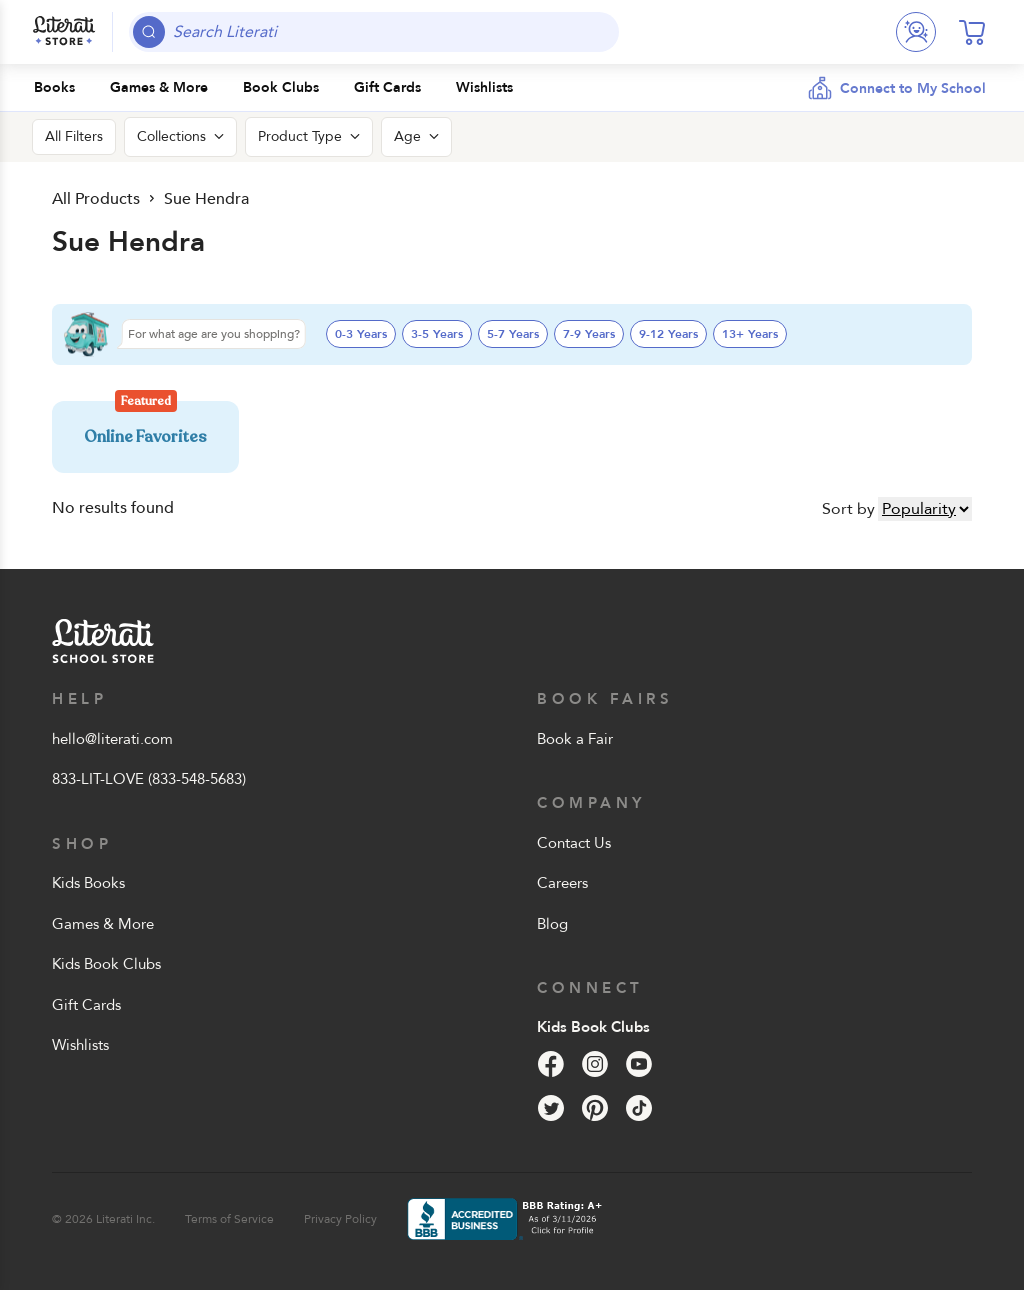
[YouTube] (639, 1064)
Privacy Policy (340, 1219)
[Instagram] (595, 1064)
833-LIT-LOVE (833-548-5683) (149, 779)
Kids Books (88, 883)
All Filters (74, 136)
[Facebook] (551, 1064)
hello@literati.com (112, 739)
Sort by (848, 509)
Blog (552, 924)
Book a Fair (575, 739)
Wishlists (80, 1045)
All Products (96, 199)
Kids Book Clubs (106, 964)
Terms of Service (229, 1219)
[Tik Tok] (639, 1108)
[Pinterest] (595, 1108)
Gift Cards (86, 1005)
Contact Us (574, 843)
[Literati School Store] (64, 32)
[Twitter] (551, 1108)
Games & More (103, 924)
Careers (562, 883)
